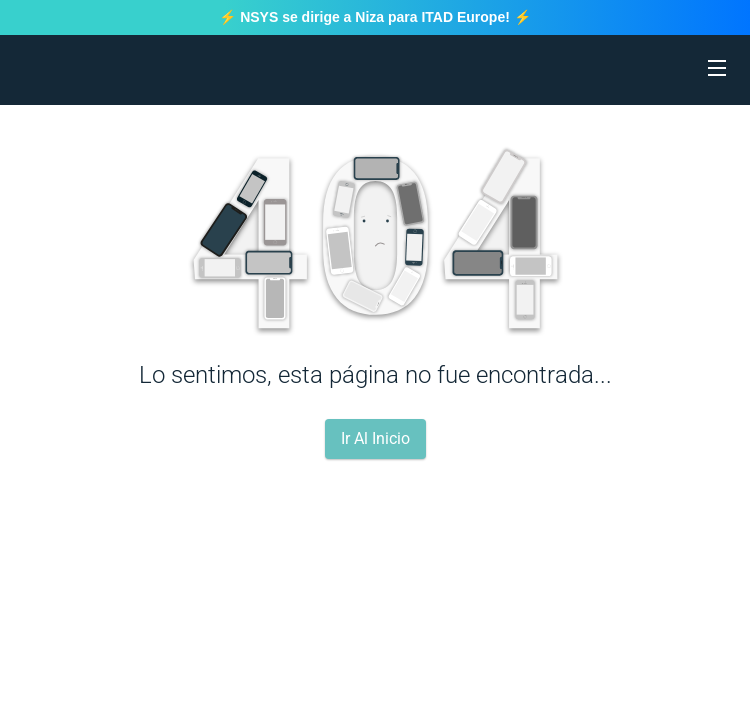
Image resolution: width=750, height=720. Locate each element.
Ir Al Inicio (375, 438)
